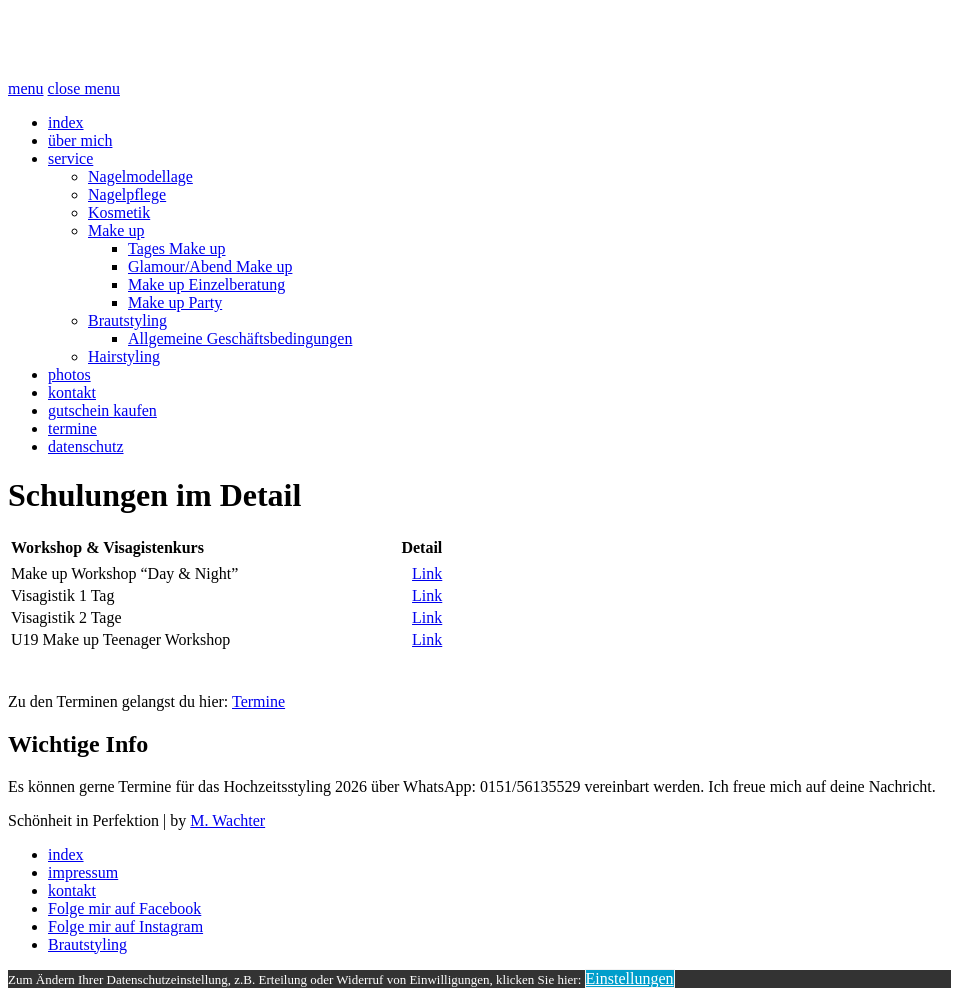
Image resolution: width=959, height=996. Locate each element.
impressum (83, 872)
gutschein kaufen (102, 410)
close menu (84, 88)
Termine (258, 701)
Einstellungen (630, 978)
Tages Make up (177, 248)
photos (69, 374)
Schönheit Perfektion (169, 39)
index (66, 122)
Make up (116, 230)
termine (72, 428)
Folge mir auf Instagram (125, 926)
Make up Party (175, 302)
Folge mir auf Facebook (124, 908)
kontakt (72, 392)
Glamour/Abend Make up (210, 266)
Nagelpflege (127, 194)
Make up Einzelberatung (206, 284)
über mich (80, 140)
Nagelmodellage (140, 176)
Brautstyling (127, 320)
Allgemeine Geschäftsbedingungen (240, 338)
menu (26, 88)
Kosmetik (119, 212)
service (70, 158)
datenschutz (86, 446)
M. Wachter (227, 820)
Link (427, 573)
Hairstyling (124, 356)
